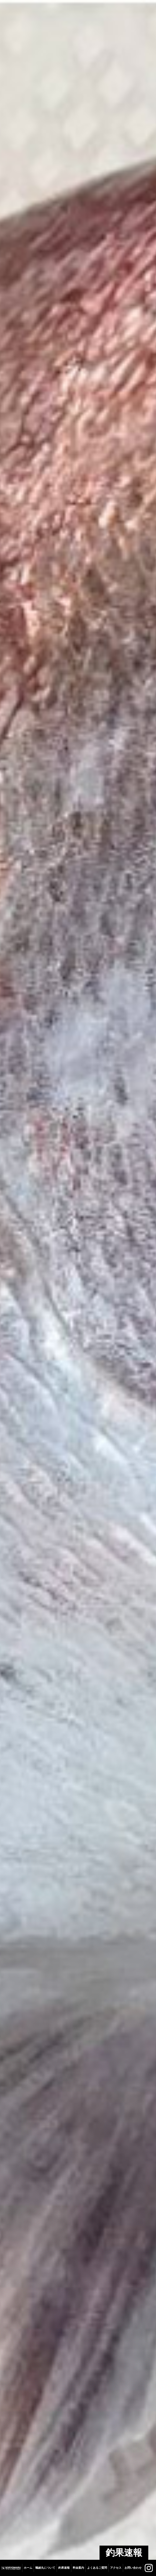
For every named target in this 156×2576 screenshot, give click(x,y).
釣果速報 (64, 2567)
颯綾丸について (45, 2567)
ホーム (28, 2567)
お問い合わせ (133, 2567)
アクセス (115, 2567)
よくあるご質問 (97, 2567)
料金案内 (78, 2567)
